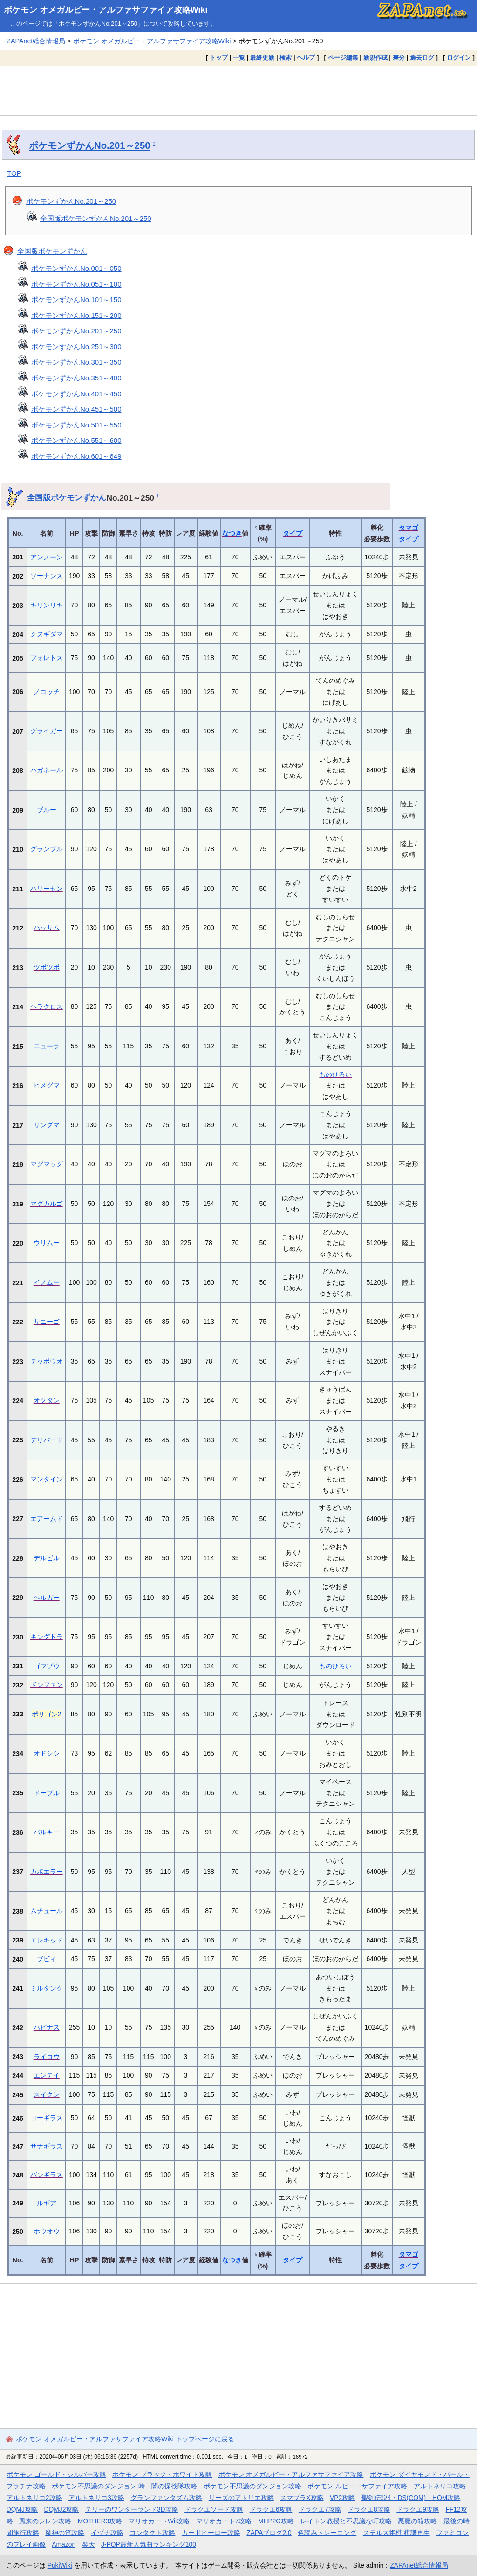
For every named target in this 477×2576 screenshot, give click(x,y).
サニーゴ (47, 1321)
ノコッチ (47, 692)
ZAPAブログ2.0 (268, 2532)
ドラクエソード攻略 (213, 2509)
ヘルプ (306, 57)
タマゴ (408, 527)
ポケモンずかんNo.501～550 (76, 425)
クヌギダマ (46, 634)
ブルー (46, 809)
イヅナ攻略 (107, 2532)
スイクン (47, 2094)
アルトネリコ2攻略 (34, 2497)
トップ (219, 57)
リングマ (47, 1125)
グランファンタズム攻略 (166, 2497)
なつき (232, 533)
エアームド (46, 1518)
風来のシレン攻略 (45, 2521)
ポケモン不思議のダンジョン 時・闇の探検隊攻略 (124, 2486)
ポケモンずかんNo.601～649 (76, 456)
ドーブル (47, 1793)
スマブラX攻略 (301, 2497)
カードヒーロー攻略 (211, 2532)
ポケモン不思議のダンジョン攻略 (252, 2486)
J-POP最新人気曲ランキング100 (148, 2544)
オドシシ (47, 1753)
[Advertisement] (238, 90)
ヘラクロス (46, 1006)
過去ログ (422, 57)
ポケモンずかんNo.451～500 (76, 409)
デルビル (47, 1558)
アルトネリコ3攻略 (96, 2497)
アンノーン (46, 557)
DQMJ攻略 (22, 2509)
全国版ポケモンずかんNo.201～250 (95, 218)
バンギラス (46, 2174)
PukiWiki (60, 2565)
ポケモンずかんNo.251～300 (76, 347)
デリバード (46, 1440)
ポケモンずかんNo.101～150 (76, 299)
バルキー (47, 1832)
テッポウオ (46, 1361)
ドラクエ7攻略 (320, 2509)
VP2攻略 (342, 2497)
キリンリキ (46, 605)
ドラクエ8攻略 (369, 2509)
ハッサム (47, 927)
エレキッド (46, 1940)
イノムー (47, 1282)
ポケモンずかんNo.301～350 (76, 362)
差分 (399, 57)
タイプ (292, 533)
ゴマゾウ (47, 1666)
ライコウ (47, 2056)
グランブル (46, 849)
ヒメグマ (47, 1085)
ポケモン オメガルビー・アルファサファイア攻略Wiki (106, 9)
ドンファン (46, 1684)
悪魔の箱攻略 (417, 2521)
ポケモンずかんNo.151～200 (76, 315)
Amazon (63, 2544)
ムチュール (46, 1911)
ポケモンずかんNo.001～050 (76, 268)
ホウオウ (47, 2231)
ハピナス (47, 2027)
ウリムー (47, 1243)
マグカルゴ (46, 1203)
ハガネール (46, 770)
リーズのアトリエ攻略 (241, 2497)
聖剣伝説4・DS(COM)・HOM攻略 (411, 2497)
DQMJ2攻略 (61, 2509)
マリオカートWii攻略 (159, 2521)
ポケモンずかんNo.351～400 (76, 378)
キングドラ (46, 1636)
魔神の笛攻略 (64, 2532)
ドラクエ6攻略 (271, 2509)
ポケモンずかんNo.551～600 (76, 440)
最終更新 (262, 57)
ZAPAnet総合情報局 (36, 41)
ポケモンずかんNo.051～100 (76, 284)
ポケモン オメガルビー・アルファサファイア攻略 (291, 2474)
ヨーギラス (46, 2117)
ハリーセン (46, 888)
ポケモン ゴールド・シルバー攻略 (56, 2474)
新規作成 (375, 57)
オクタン (47, 1400)
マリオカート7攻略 (224, 2521)
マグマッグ (46, 1164)
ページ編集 (343, 57)
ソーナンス (46, 575)
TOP (14, 173)
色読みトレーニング (327, 2532)
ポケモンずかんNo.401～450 (76, 394)
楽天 (88, 2544)
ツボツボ (47, 967)
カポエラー (46, 1871)
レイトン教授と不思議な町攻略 (346, 2521)
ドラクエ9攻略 (417, 2509)
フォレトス (46, 657)
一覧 (239, 57)
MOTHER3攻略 (100, 2521)
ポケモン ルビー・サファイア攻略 (357, 2486)
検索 (285, 57)
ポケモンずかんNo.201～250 (89, 145)
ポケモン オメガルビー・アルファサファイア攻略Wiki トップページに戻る (125, 2439)
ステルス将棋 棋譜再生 (396, 2532)
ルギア (46, 2203)
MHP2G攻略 (276, 2521)
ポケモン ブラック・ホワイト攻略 (162, 2474)
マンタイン (46, 1479)
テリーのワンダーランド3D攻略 (131, 2509)
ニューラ (47, 1046)
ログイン (459, 57)
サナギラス (46, 2146)
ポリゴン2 (46, 1714)
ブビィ (46, 1959)
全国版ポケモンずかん (52, 251)
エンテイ (47, 2075)
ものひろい (335, 1074)
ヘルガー (47, 1597)
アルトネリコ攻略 (440, 2486)
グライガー (46, 731)
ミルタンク (46, 1988)
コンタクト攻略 (152, 2532)
